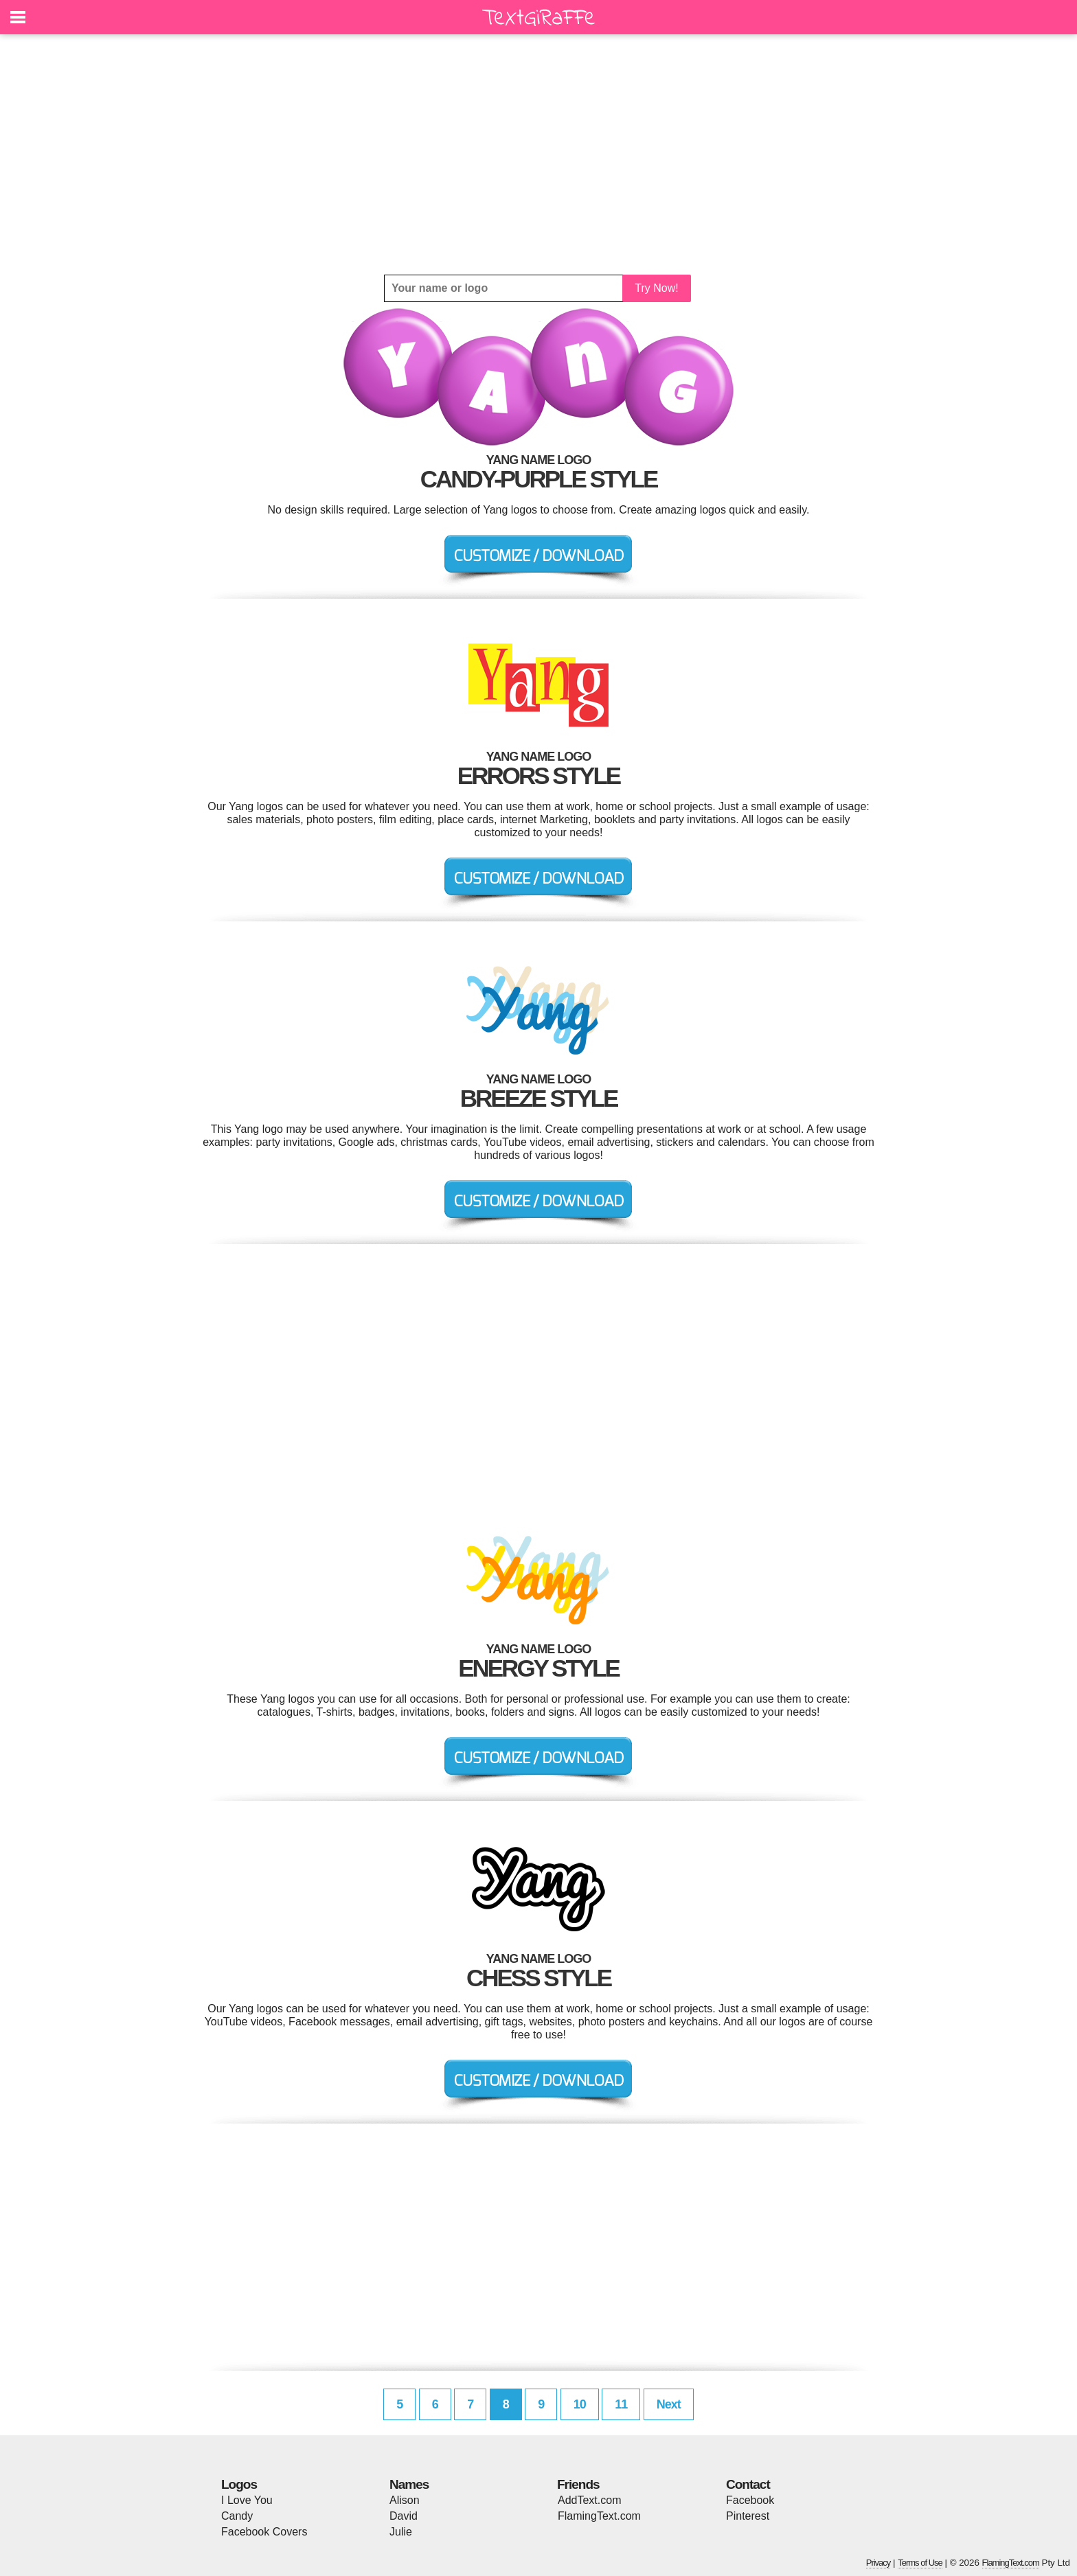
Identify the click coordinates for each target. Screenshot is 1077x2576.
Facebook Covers (264, 2532)
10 (580, 2404)
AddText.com (589, 2500)
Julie (400, 2532)
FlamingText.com (599, 2516)
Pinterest (747, 2516)
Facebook (750, 2500)
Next (669, 2404)
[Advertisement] (538, 154)
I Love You (247, 2500)
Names (409, 2484)
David (403, 2516)
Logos (239, 2484)
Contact (748, 2484)
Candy (237, 2516)
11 (621, 2404)
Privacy (878, 2562)
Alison (404, 2500)
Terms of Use (920, 2562)
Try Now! (656, 288)
